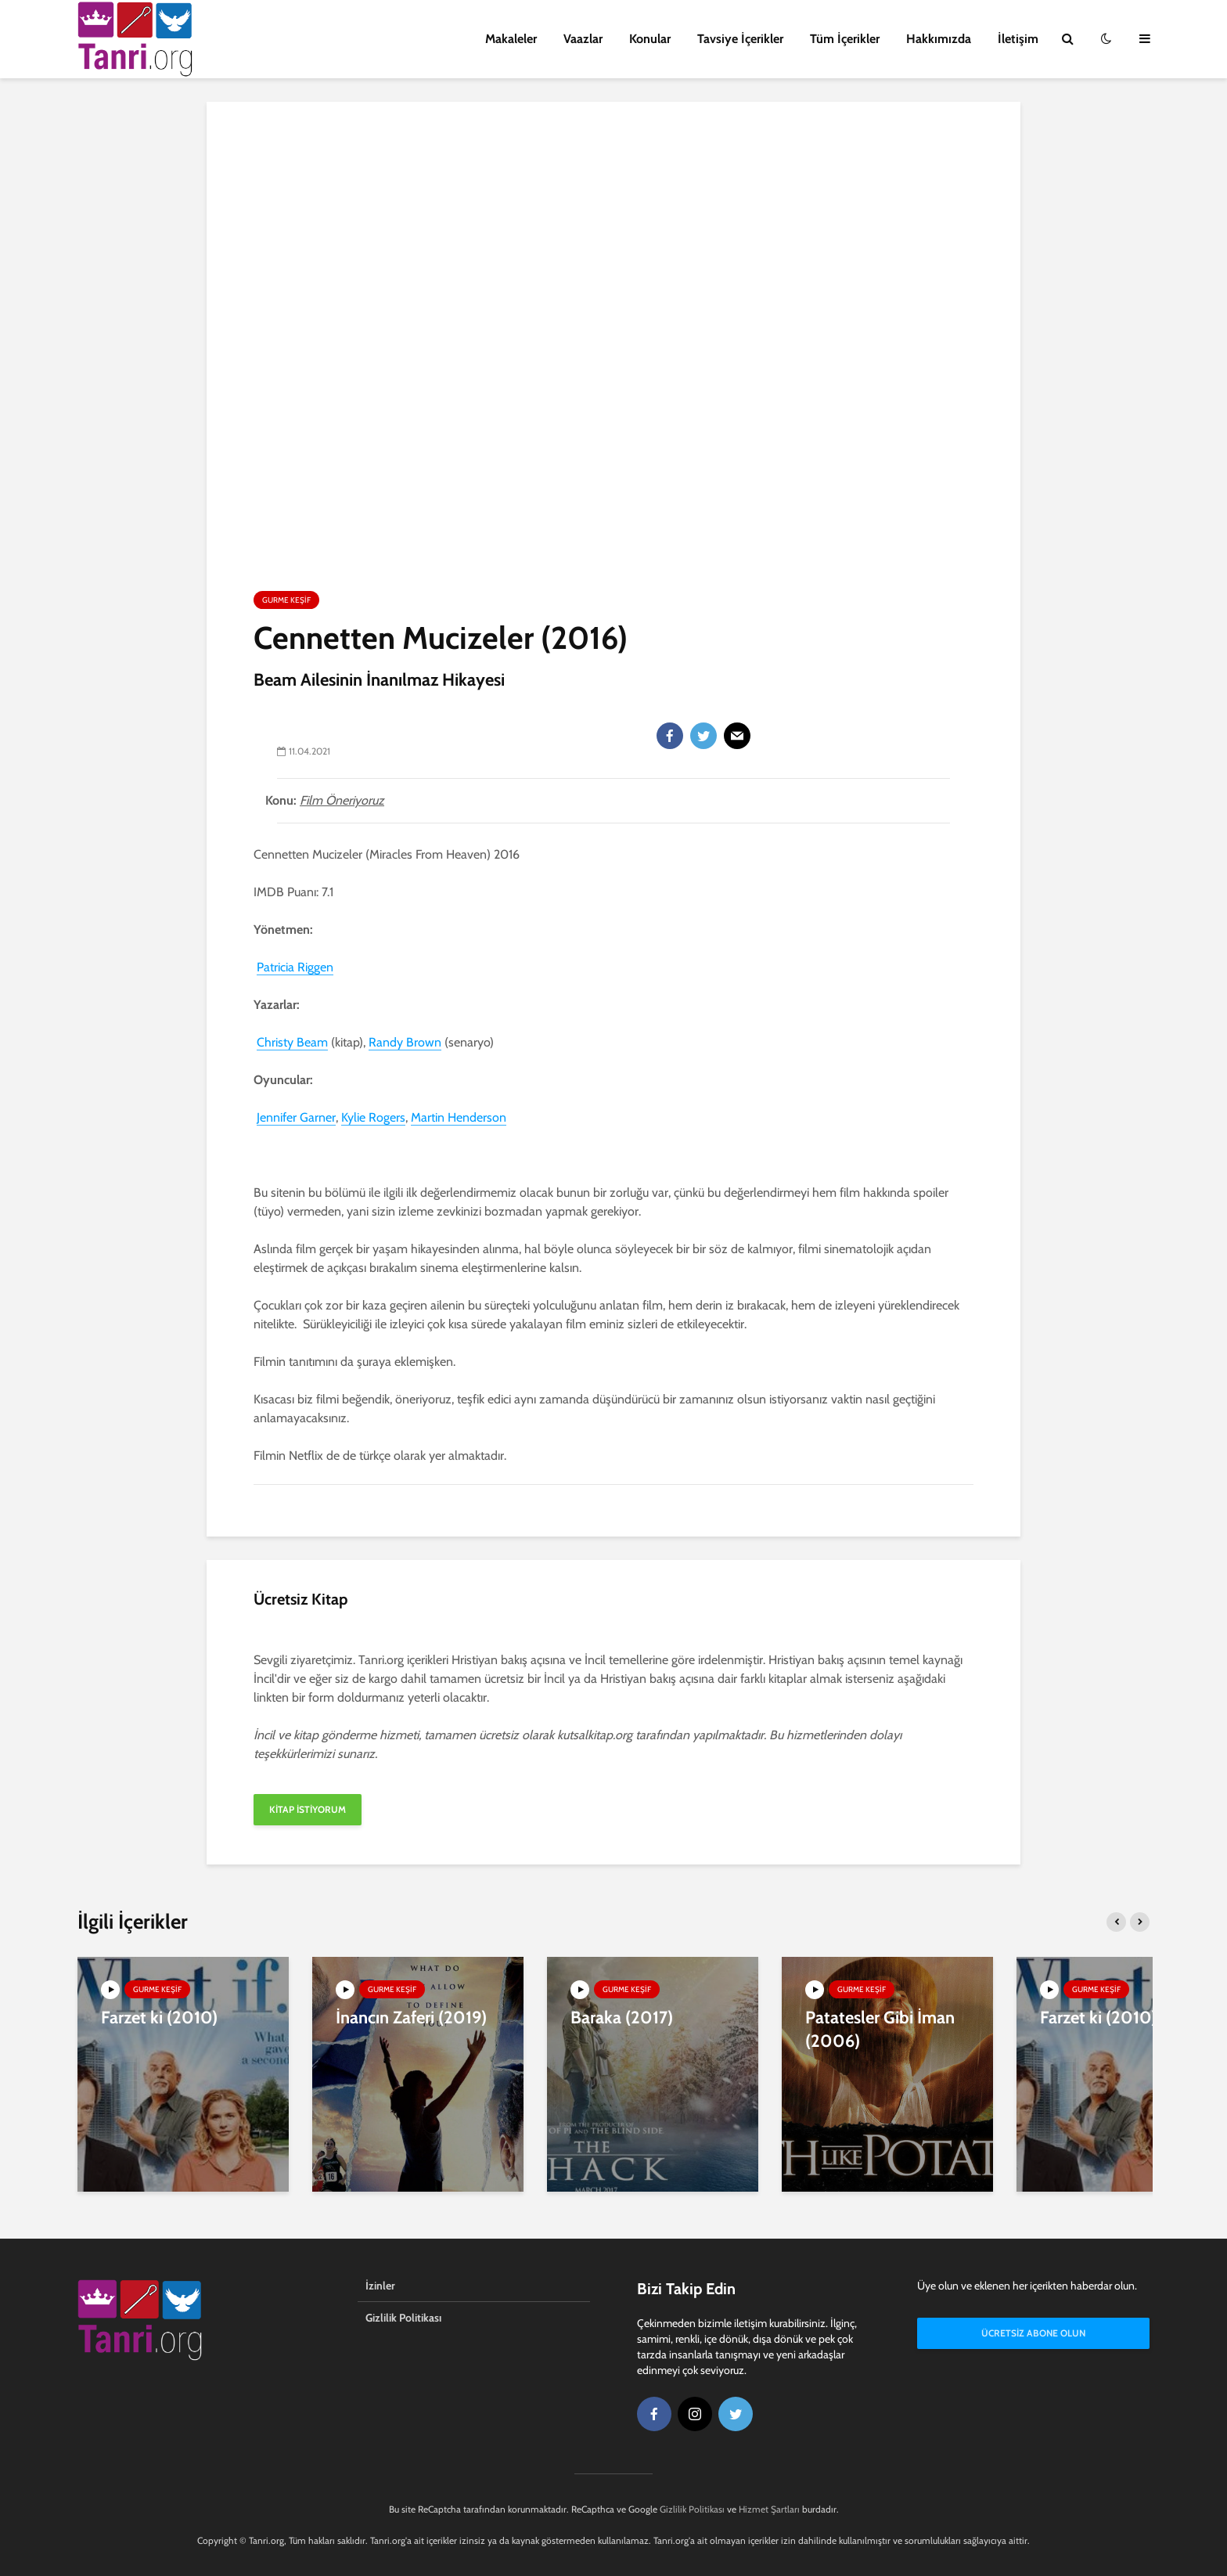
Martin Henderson (458, 1117)
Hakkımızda (938, 38)
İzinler (380, 2286)
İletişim (1018, 38)
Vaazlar (583, 38)
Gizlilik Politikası (403, 2318)
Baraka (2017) (621, 2017)
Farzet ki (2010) (159, 2017)
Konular (650, 38)
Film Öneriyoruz (342, 800)
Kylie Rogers (373, 1117)
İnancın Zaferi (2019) (411, 2017)
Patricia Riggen (295, 967)
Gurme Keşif (286, 600)
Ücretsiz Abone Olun (1033, 2333)
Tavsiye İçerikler (740, 38)
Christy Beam (292, 1042)
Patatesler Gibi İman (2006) (880, 2029)
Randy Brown (405, 1042)
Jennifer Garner (296, 1117)
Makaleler (511, 38)
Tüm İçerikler (845, 38)
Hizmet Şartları (769, 2509)
